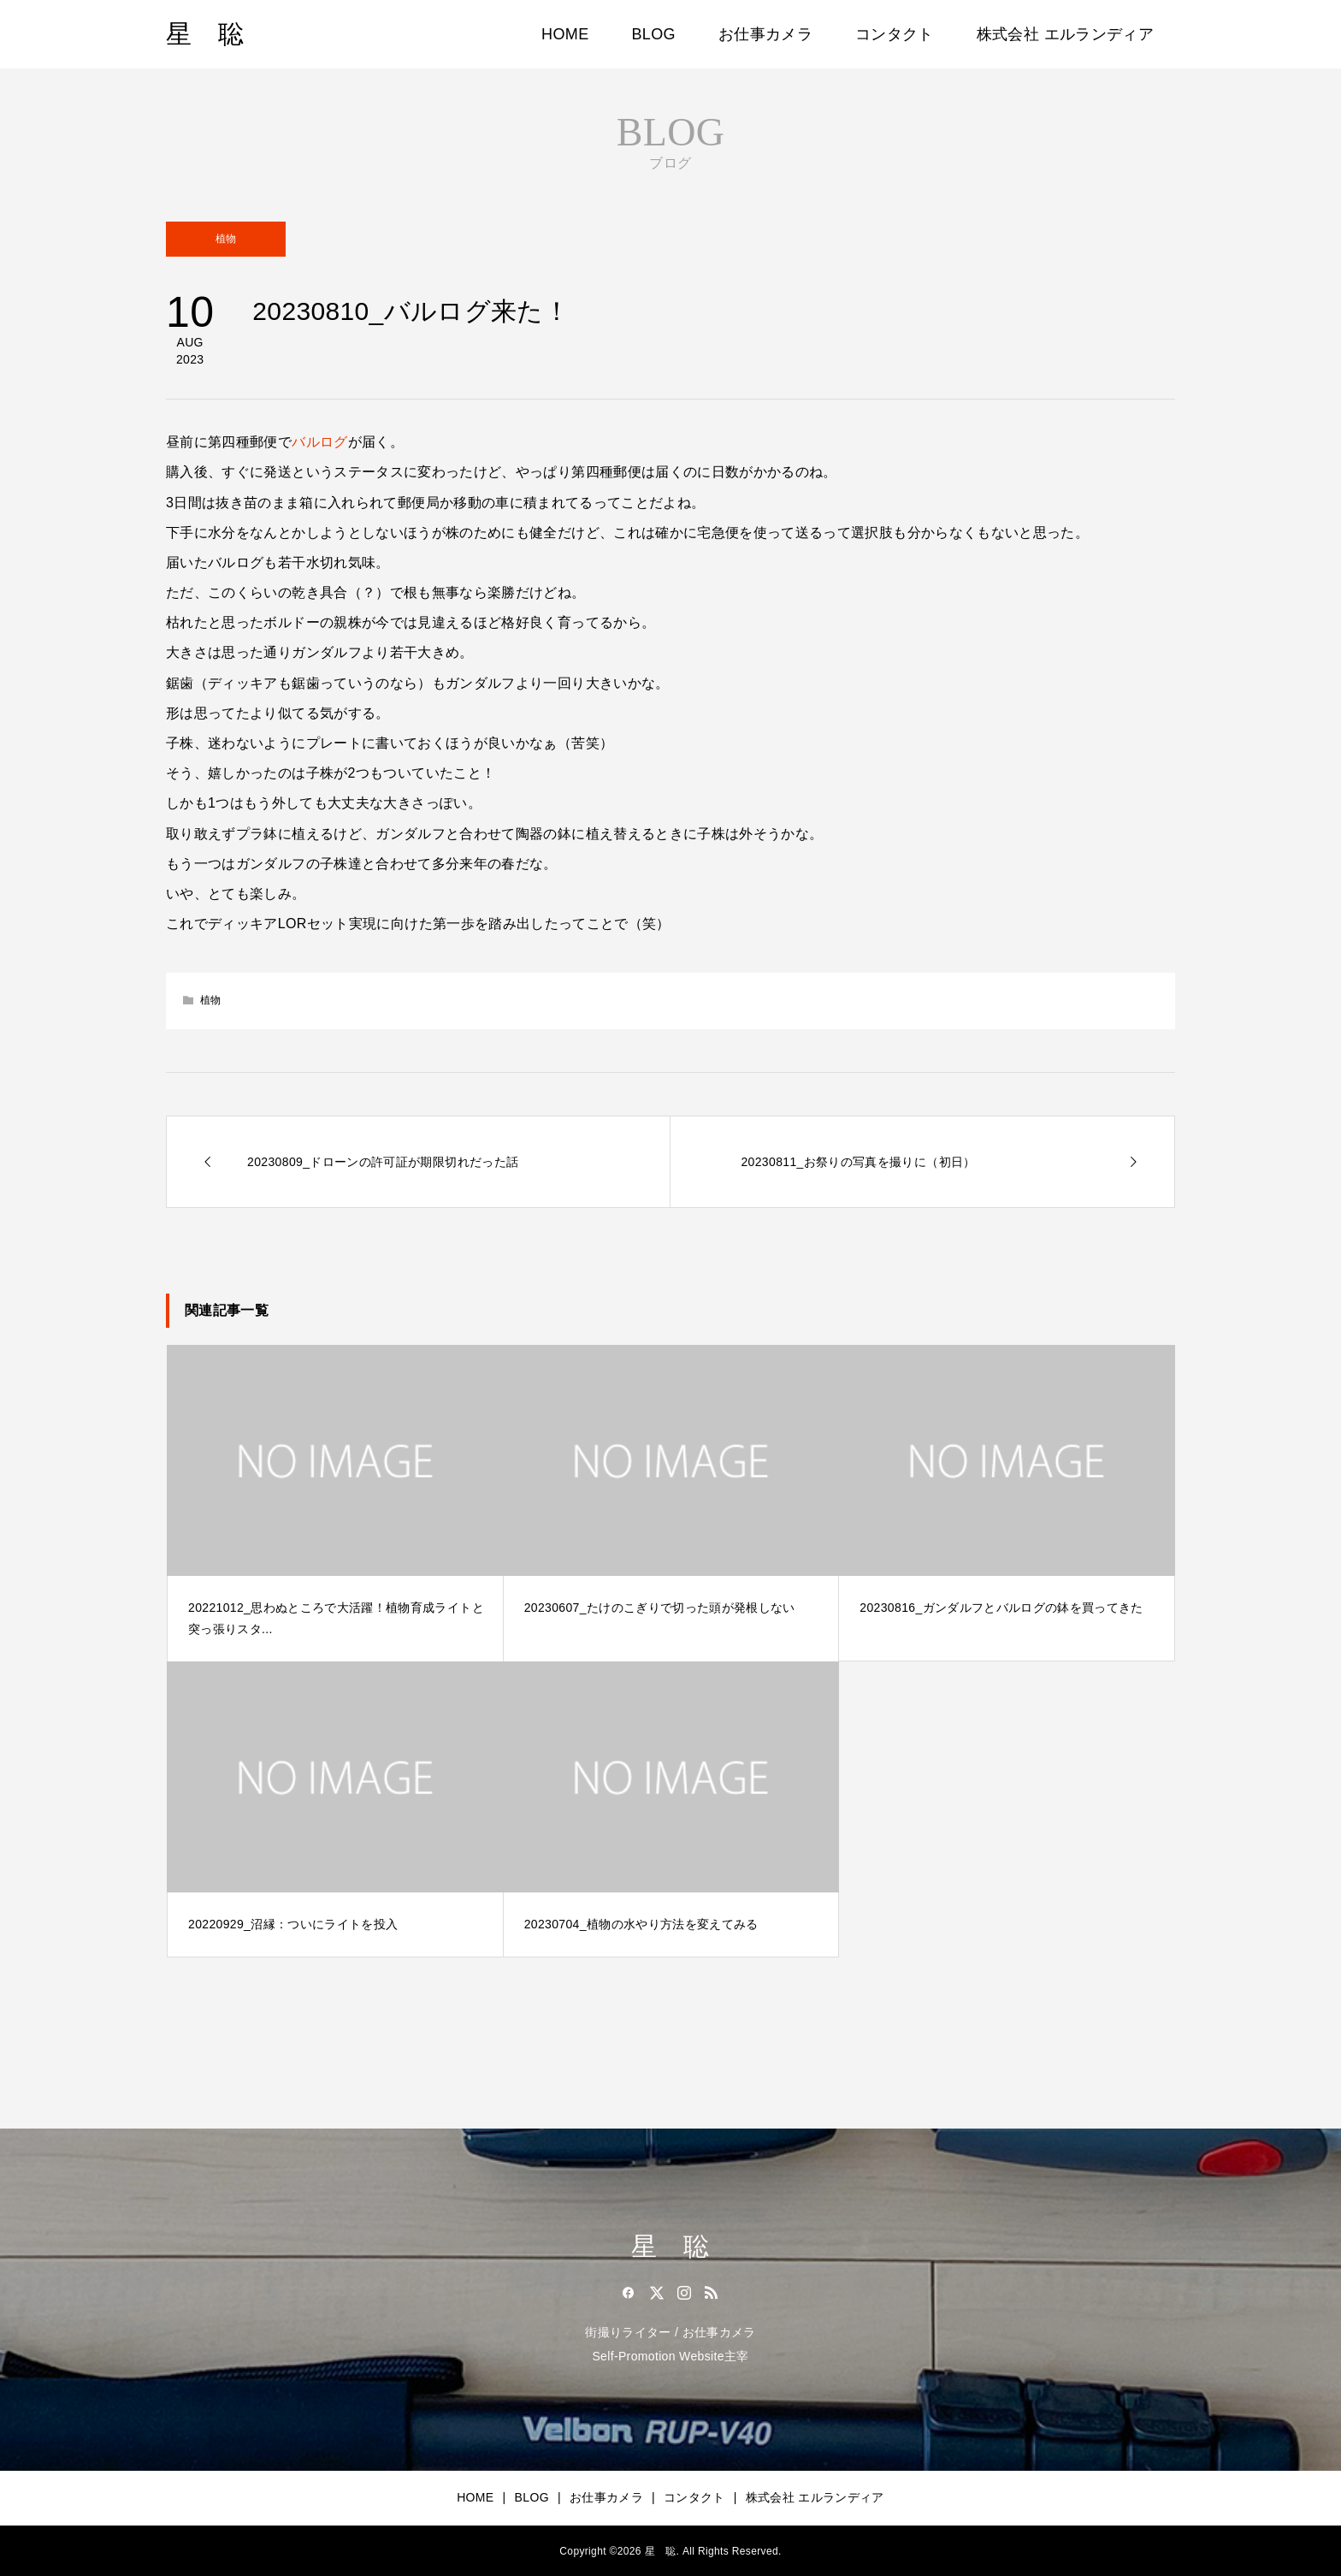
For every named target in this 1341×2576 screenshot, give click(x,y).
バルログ (319, 442)
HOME (564, 34)
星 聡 (205, 34)
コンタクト (894, 34)
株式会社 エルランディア (1065, 34)
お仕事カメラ (765, 34)
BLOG (654, 34)
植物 (226, 239)
